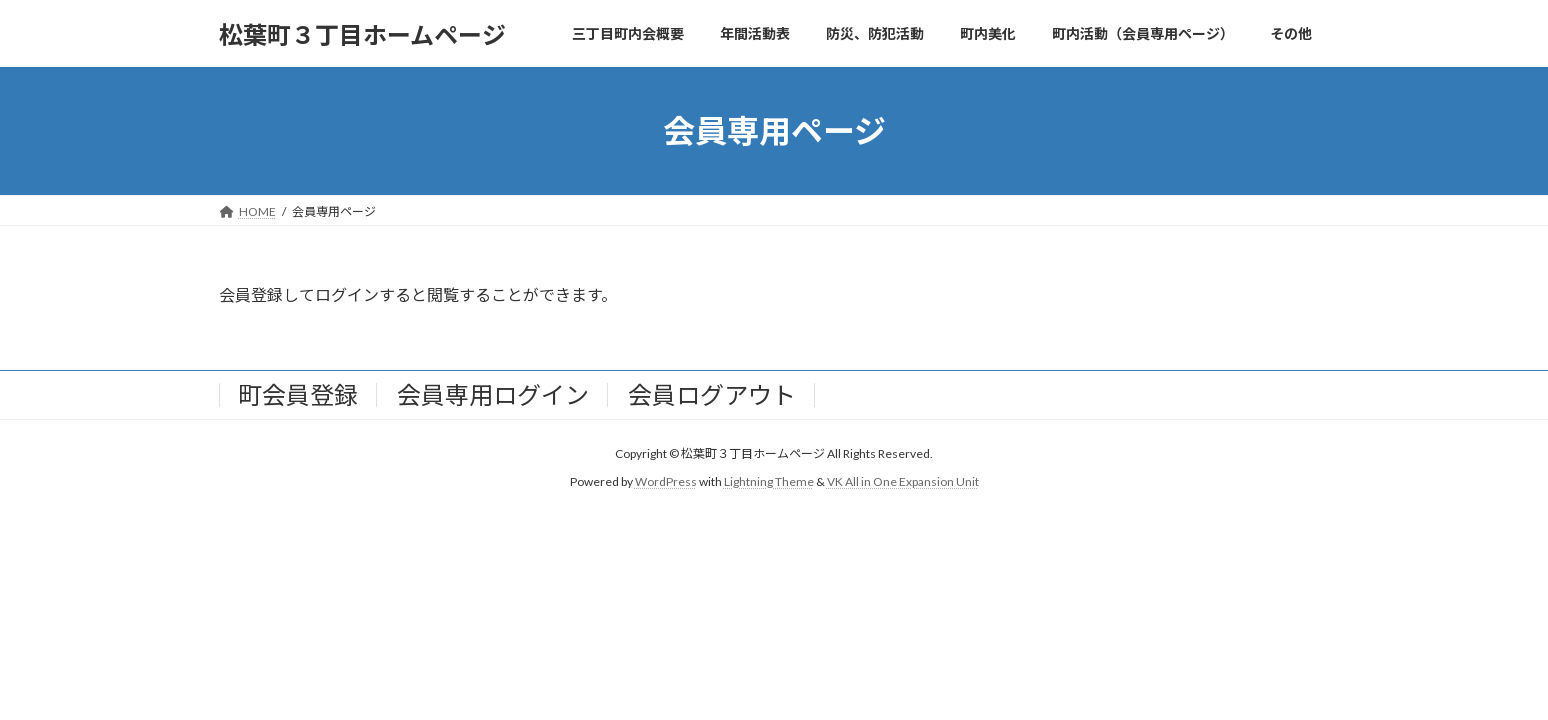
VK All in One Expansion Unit (903, 482)
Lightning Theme (769, 482)
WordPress (666, 482)
